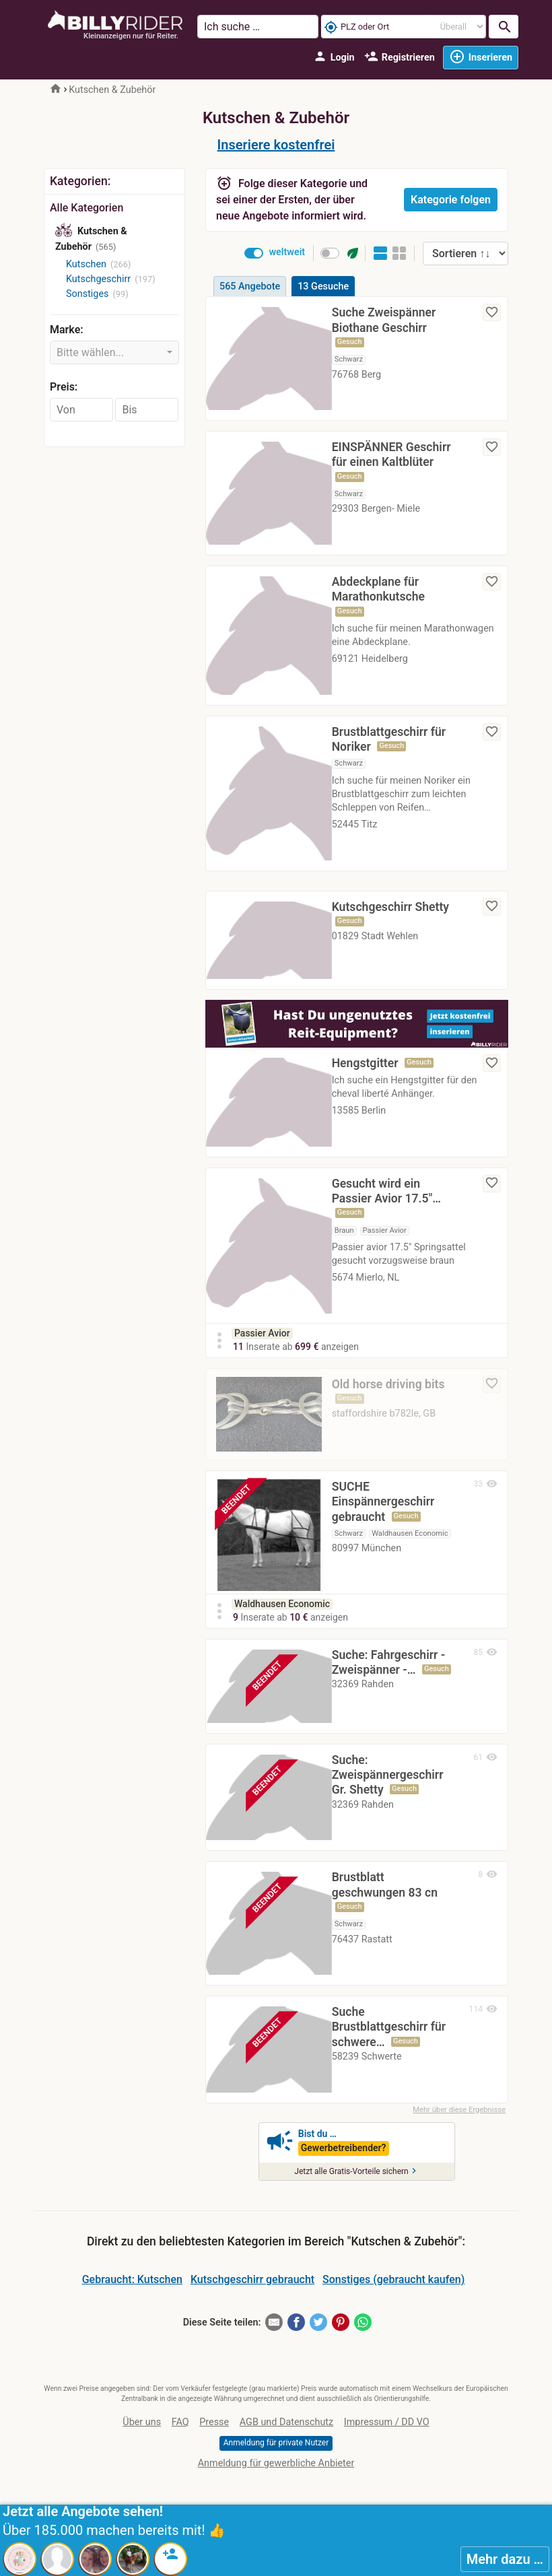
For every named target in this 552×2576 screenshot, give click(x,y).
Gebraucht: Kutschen (132, 2283)
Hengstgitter (365, 1063)
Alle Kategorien (86, 207)
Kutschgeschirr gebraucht (252, 2283)
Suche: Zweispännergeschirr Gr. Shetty (388, 1779)
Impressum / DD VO (386, 2426)
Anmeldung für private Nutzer (276, 2446)
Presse (214, 2426)
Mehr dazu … (505, 2559)
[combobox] (114, 352)
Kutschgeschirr (98, 279)
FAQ (180, 2426)
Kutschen (86, 264)
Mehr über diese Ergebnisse (459, 2113)
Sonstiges (87, 294)
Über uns (142, 2426)
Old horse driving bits (388, 1384)
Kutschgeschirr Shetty (390, 907)
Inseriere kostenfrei (276, 145)
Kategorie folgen (451, 199)
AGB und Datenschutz (286, 2426)
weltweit (287, 252)
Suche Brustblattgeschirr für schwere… (389, 2031)
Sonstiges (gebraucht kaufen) (393, 2283)
